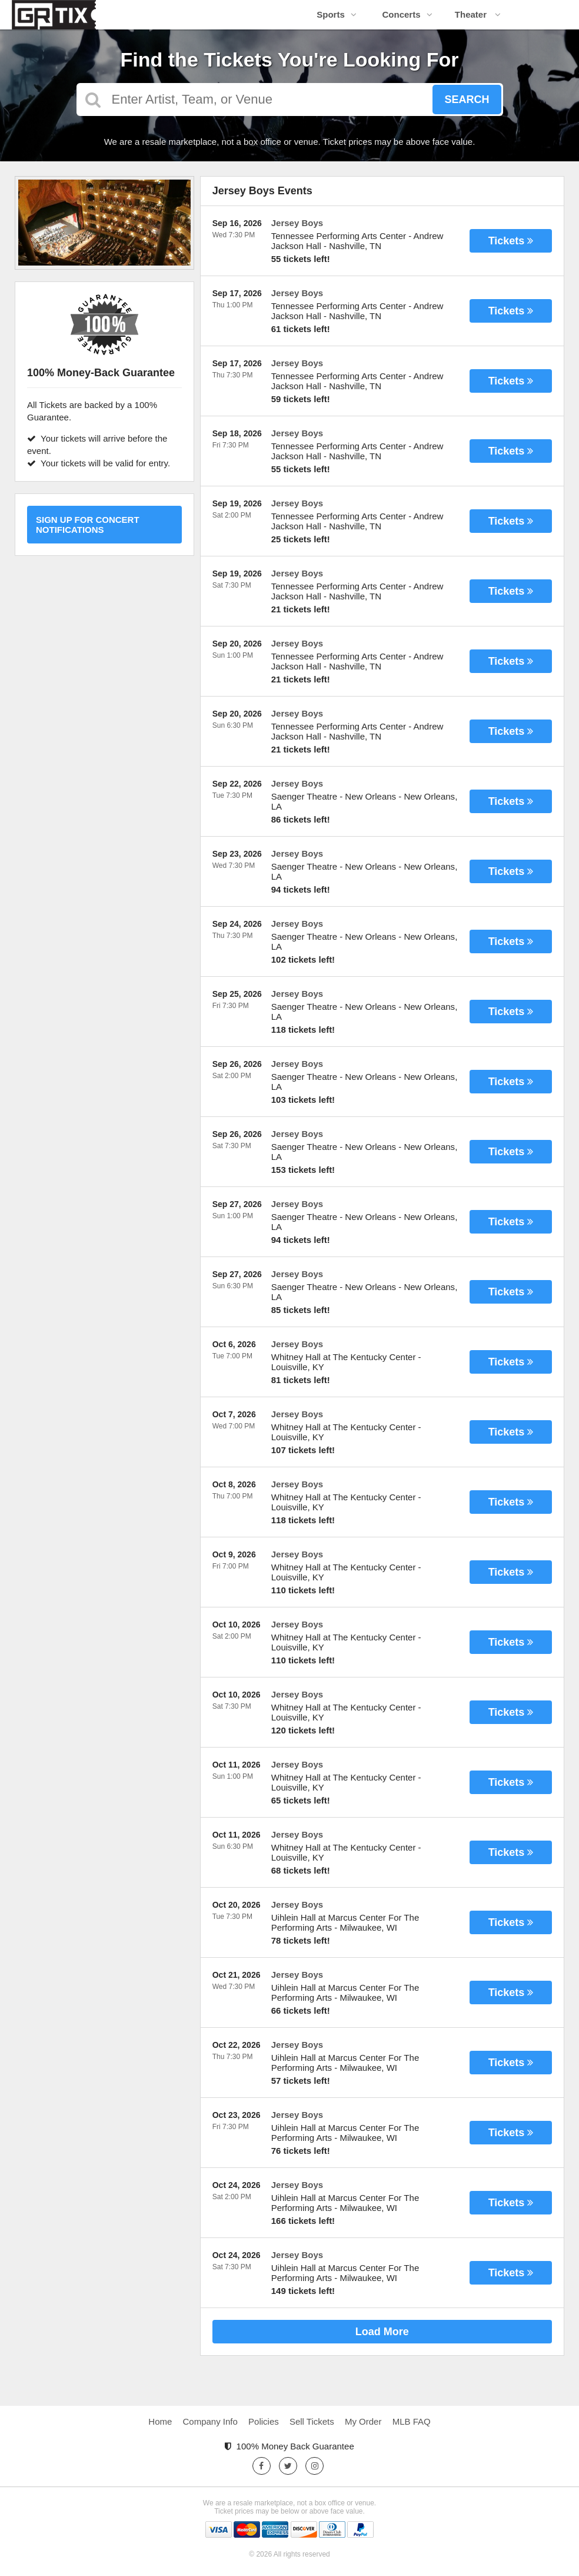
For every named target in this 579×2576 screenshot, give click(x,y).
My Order (363, 2421)
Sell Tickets (312, 2421)
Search (466, 99)
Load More (382, 2332)
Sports (337, 14)
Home (160, 2421)
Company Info (210, 2421)
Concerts (407, 14)
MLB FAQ (411, 2421)
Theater (478, 14)
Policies (263, 2421)
